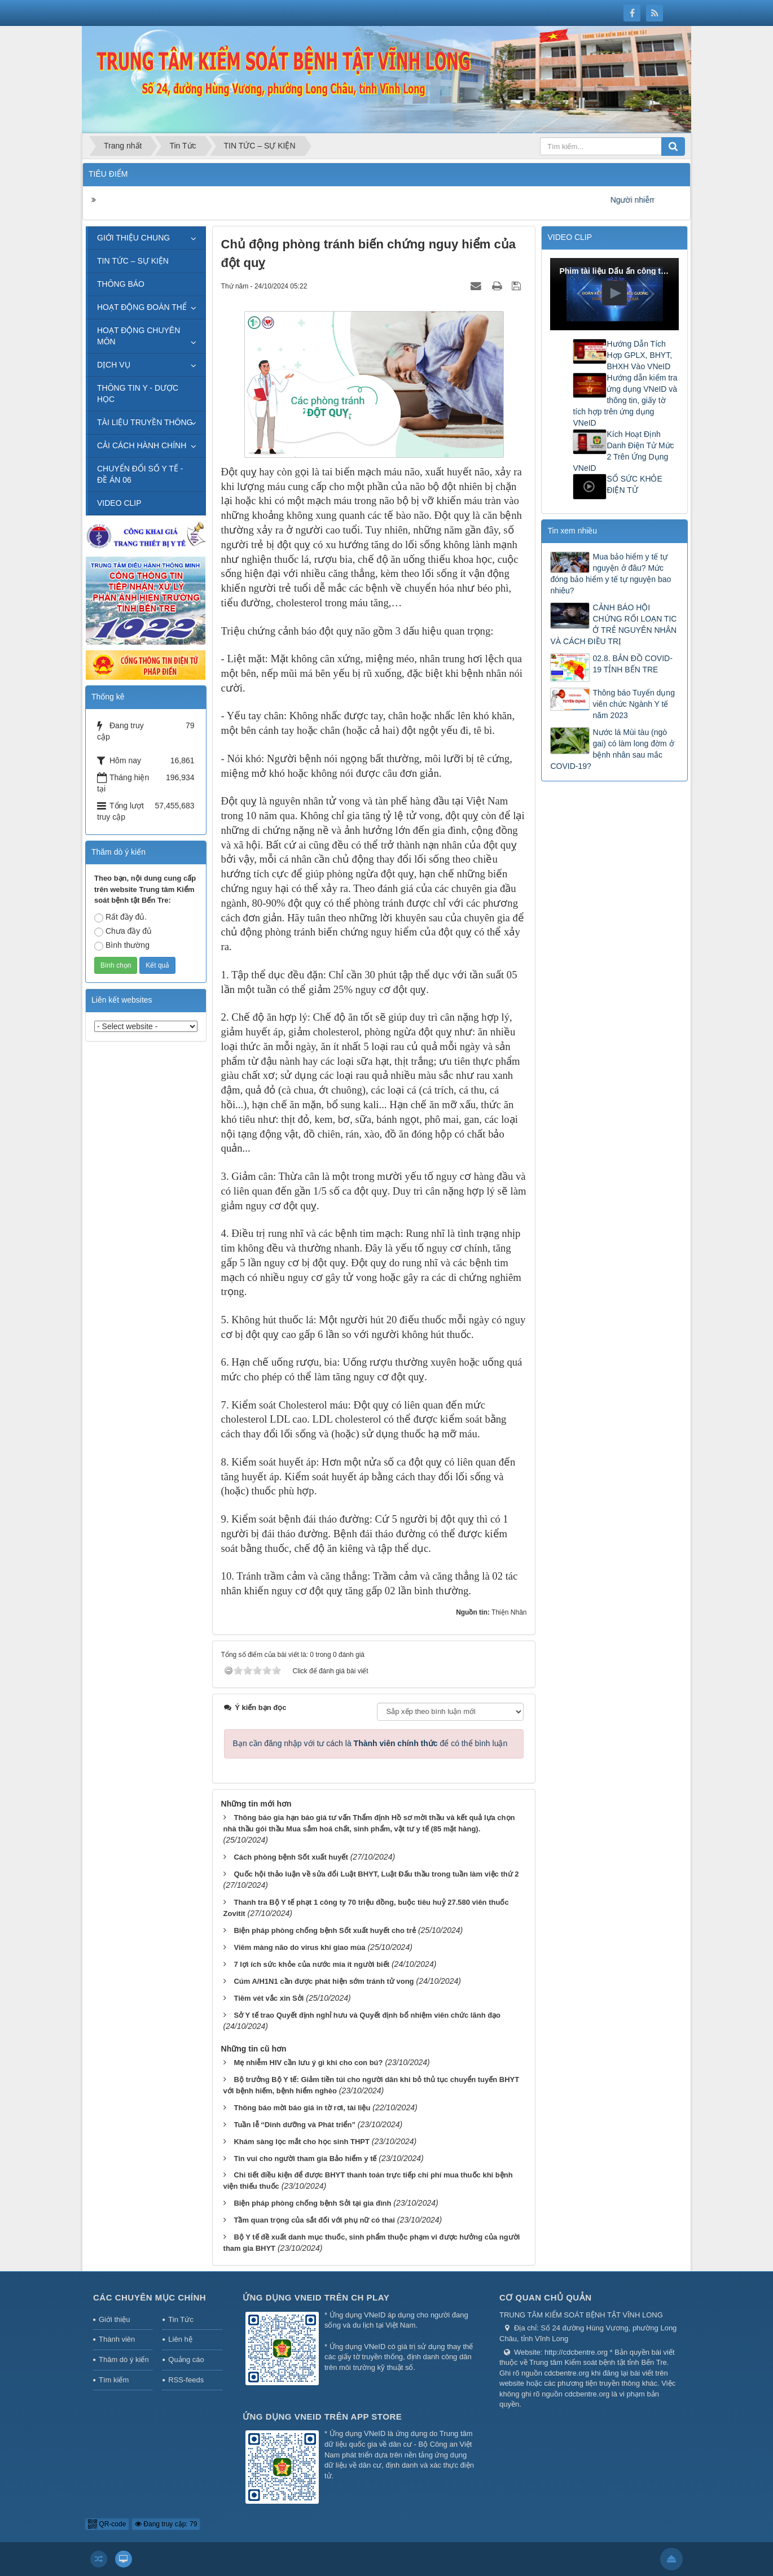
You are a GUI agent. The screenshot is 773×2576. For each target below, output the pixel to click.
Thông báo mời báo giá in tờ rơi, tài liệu (302, 2107)
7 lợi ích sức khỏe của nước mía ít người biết (311, 1964)
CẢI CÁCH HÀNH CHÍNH (141, 445)
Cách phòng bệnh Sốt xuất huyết (291, 1857)
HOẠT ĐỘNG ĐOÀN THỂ (142, 307)
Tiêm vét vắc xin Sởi (269, 1998)
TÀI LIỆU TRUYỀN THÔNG (145, 422)
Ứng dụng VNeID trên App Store (322, 2416)
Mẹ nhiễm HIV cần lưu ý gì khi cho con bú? (308, 2062)
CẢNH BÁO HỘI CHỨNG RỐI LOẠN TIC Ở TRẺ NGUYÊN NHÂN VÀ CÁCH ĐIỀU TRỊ (613, 624)
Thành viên (117, 2339)
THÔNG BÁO (120, 283)
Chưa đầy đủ (123, 931)
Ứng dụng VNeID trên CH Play (316, 2297)
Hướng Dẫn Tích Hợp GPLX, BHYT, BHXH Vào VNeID (639, 355)
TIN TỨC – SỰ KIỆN (133, 260)
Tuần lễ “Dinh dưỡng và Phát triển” (294, 2124)
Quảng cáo (186, 2359)
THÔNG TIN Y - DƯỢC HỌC (137, 393)
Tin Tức (180, 2319)
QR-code (107, 2524)
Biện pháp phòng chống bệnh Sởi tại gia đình (312, 2203)
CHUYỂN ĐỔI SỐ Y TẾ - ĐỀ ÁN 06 (140, 474)
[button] (614, 293)
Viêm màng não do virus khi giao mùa (299, 1947)
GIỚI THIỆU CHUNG (133, 237)
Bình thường (122, 946)
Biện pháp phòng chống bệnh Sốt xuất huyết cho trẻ (325, 1930)
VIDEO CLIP (119, 503)
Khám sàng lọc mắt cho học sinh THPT (301, 2141)
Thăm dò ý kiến (124, 2359)
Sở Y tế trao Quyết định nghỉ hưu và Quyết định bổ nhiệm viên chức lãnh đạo (367, 2015)
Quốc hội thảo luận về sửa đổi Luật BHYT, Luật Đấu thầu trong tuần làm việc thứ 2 (376, 1874)
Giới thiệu (114, 2319)
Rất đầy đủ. (120, 917)
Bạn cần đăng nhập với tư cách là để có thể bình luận (370, 1743)
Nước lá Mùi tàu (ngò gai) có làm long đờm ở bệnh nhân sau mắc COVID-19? (612, 749)
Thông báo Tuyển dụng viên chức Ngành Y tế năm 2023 (633, 704)
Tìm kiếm (114, 2380)
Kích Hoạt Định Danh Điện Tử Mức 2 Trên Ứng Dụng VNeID (623, 451)
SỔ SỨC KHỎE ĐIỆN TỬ (634, 484)
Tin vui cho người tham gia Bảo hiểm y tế (305, 2158)
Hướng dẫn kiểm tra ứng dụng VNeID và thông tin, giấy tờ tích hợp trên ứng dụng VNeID (625, 400)
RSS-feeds (186, 2380)
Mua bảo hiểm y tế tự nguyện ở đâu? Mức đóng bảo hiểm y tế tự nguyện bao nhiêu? (610, 573)
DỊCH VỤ (113, 364)
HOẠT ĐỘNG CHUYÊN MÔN (138, 336)
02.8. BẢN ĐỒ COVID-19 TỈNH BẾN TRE (632, 664)
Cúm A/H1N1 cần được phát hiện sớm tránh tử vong (324, 1981)
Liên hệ (180, 2339)
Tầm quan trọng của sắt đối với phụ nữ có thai (314, 2220)
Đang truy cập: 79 (166, 2524)
